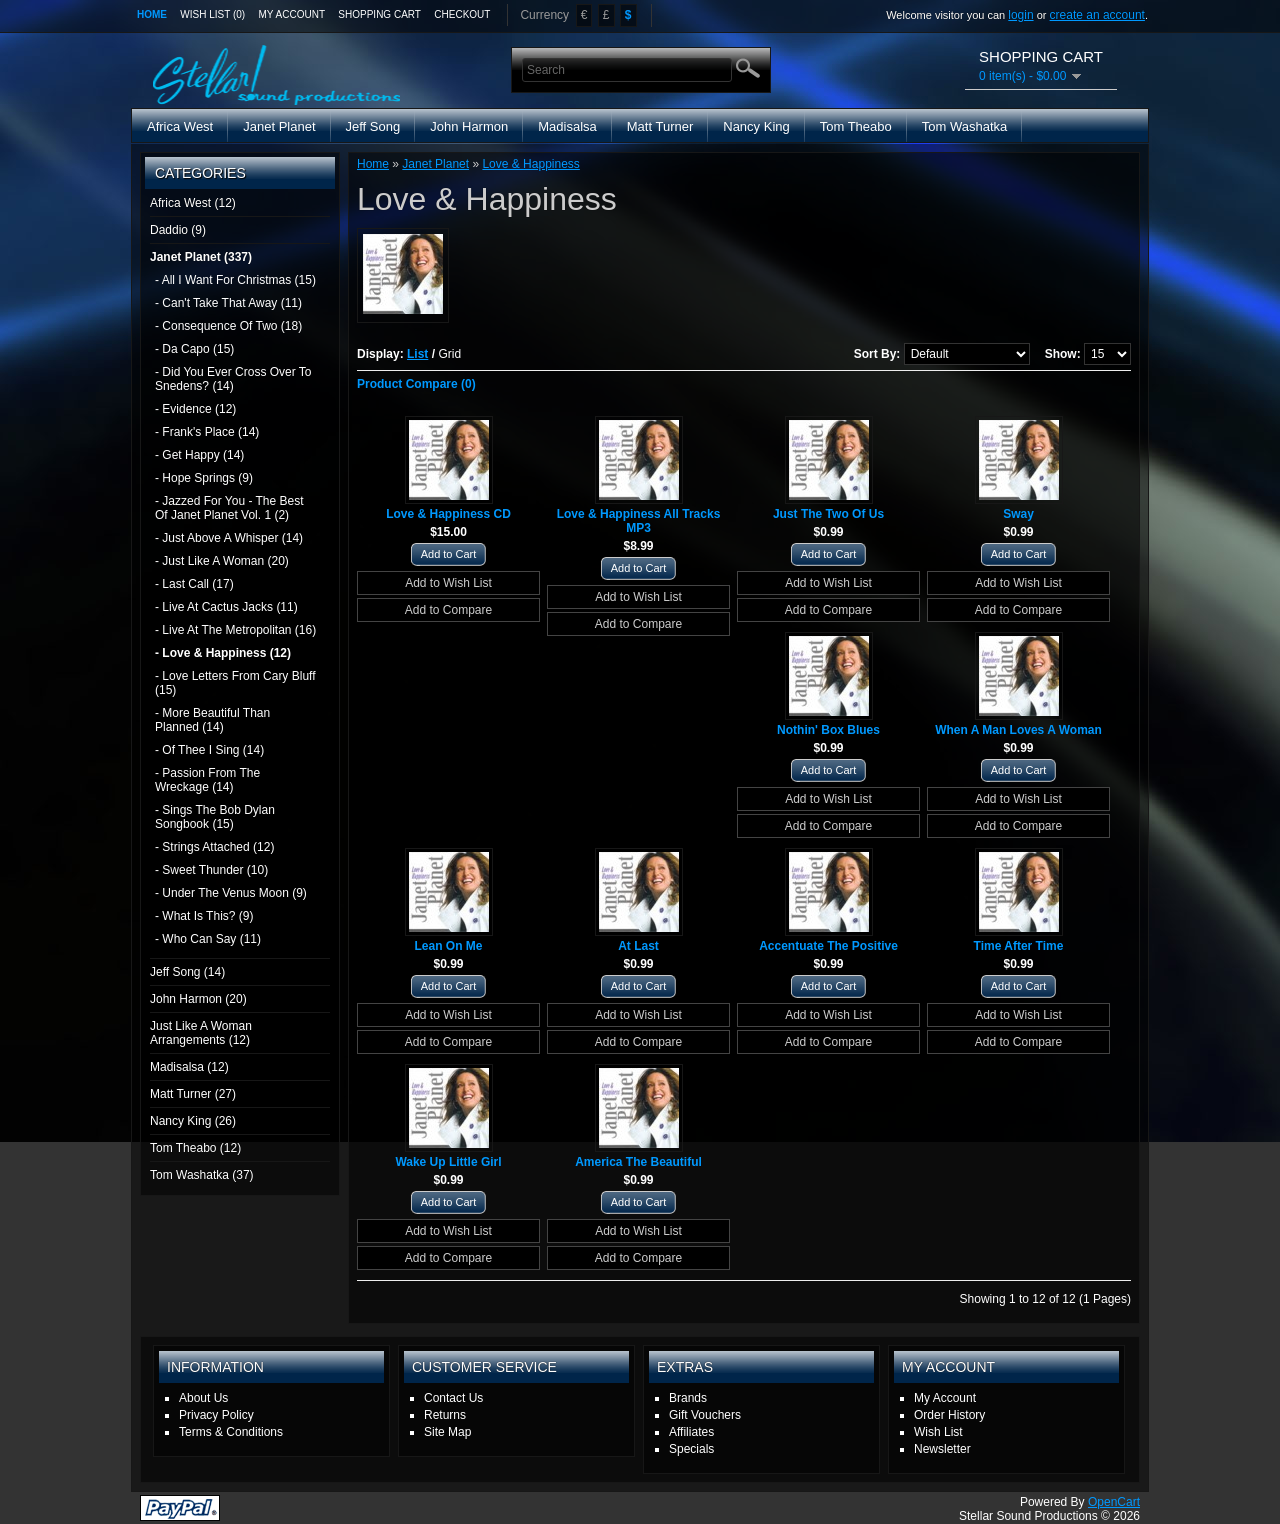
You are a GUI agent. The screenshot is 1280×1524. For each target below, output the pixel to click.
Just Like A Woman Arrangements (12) (201, 1033)
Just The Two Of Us (828, 514)
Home (152, 14)
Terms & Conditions (231, 1432)
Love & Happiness (530, 164)
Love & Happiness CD (448, 514)
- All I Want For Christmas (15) (235, 280)
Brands (688, 1398)
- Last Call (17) (194, 584)
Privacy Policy (216, 1415)
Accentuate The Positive (828, 946)
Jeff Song (373, 126)
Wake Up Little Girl (448, 1162)
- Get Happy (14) (199, 455)
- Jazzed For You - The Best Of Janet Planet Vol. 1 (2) (229, 508)
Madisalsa (567, 126)
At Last (638, 946)
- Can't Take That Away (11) (228, 303)
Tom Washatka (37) (202, 1175)
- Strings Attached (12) (214, 847)
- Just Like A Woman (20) (222, 561)
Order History (949, 1415)
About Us (203, 1398)
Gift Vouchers (705, 1415)
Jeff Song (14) (187, 972)
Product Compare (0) (416, 384)
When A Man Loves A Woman (1018, 730)
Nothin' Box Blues (828, 730)
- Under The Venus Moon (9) (231, 893)
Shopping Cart (379, 14)
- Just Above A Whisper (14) (229, 538)
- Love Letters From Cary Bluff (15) (235, 683)
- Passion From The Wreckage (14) (207, 780)
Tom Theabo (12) (195, 1148)
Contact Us (453, 1398)
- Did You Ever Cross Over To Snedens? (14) (233, 379)
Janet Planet (279, 126)
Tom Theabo (856, 126)
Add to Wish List (448, 583)
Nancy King (756, 126)
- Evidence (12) (195, 409)
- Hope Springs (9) (204, 478)
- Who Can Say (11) (208, 939)
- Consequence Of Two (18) (228, 326)
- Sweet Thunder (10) (211, 870)
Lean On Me (448, 946)
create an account (1097, 15)
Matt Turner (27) (193, 1094)
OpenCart (1114, 1502)
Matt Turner (660, 126)
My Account (292, 14)
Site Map (447, 1432)
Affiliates (691, 1432)
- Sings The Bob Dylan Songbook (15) (215, 817)
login (1020, 15)
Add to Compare (448, 610)
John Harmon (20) (198, 999)
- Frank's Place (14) (207, 432)
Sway (1018, 514)
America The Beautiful (638, 1162)
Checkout (462, 14)
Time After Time (1019, 946)
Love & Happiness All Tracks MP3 (639, 521)
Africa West (180, 126)
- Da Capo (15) (194, 349)
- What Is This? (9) (204, 916)
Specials (691, 1449)
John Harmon (469, 126)
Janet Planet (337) (201, 257)
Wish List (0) (212, 14)
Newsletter (942, 1449)
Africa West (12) (193, 203)
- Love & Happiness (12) (223, 653)
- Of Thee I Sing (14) (209, 750)
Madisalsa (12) (189, 1067)
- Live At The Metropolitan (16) (235, 630)
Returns (445, 1415)
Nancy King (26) (193, 1121)
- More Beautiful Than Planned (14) (212, 720)
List (417, 354)
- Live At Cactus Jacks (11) (226, 607)
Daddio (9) (178, 230)
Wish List (938, 1432)
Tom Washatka (965, 126)
